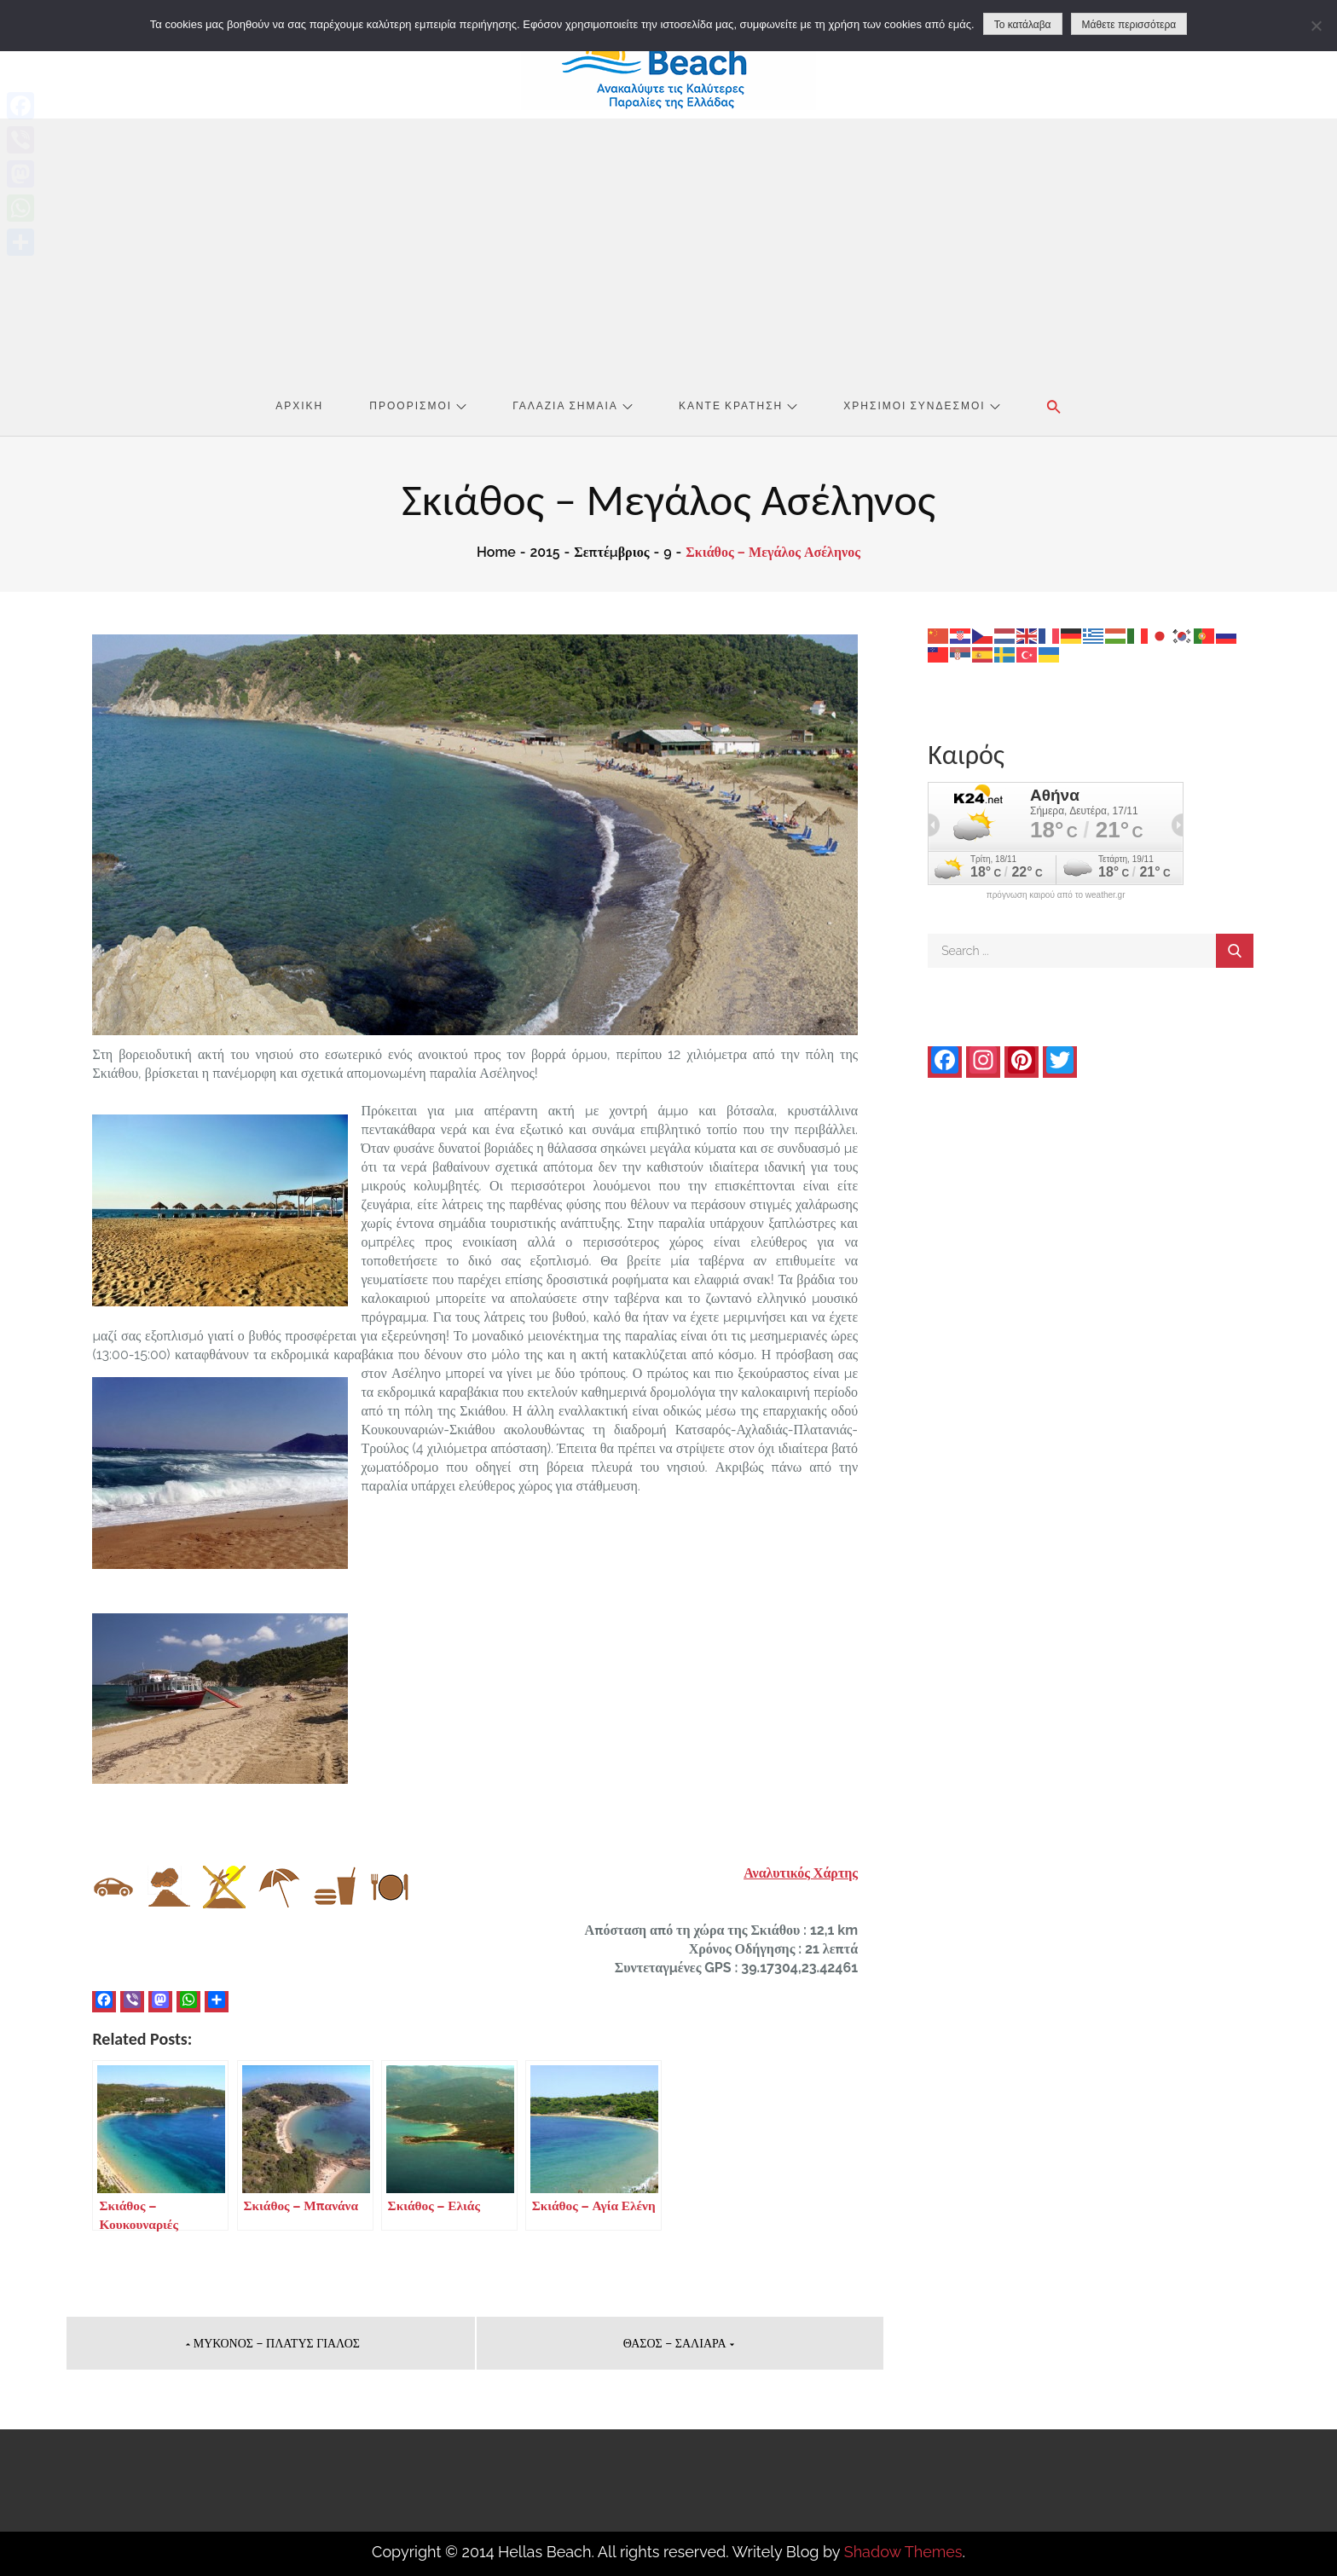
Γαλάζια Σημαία (572, 405)
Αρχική (299, 405)
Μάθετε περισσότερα (1129, 25)
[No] (1315, 25)
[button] (1054, 407)
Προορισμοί (417, 405)
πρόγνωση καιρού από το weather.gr (1056, 895)
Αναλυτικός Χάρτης (801, 1873)
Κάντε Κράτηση (738, 405)
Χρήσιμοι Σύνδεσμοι (921, 405)
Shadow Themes (903, 2552)
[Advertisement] (668, 246)
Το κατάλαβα (1022, 25)
